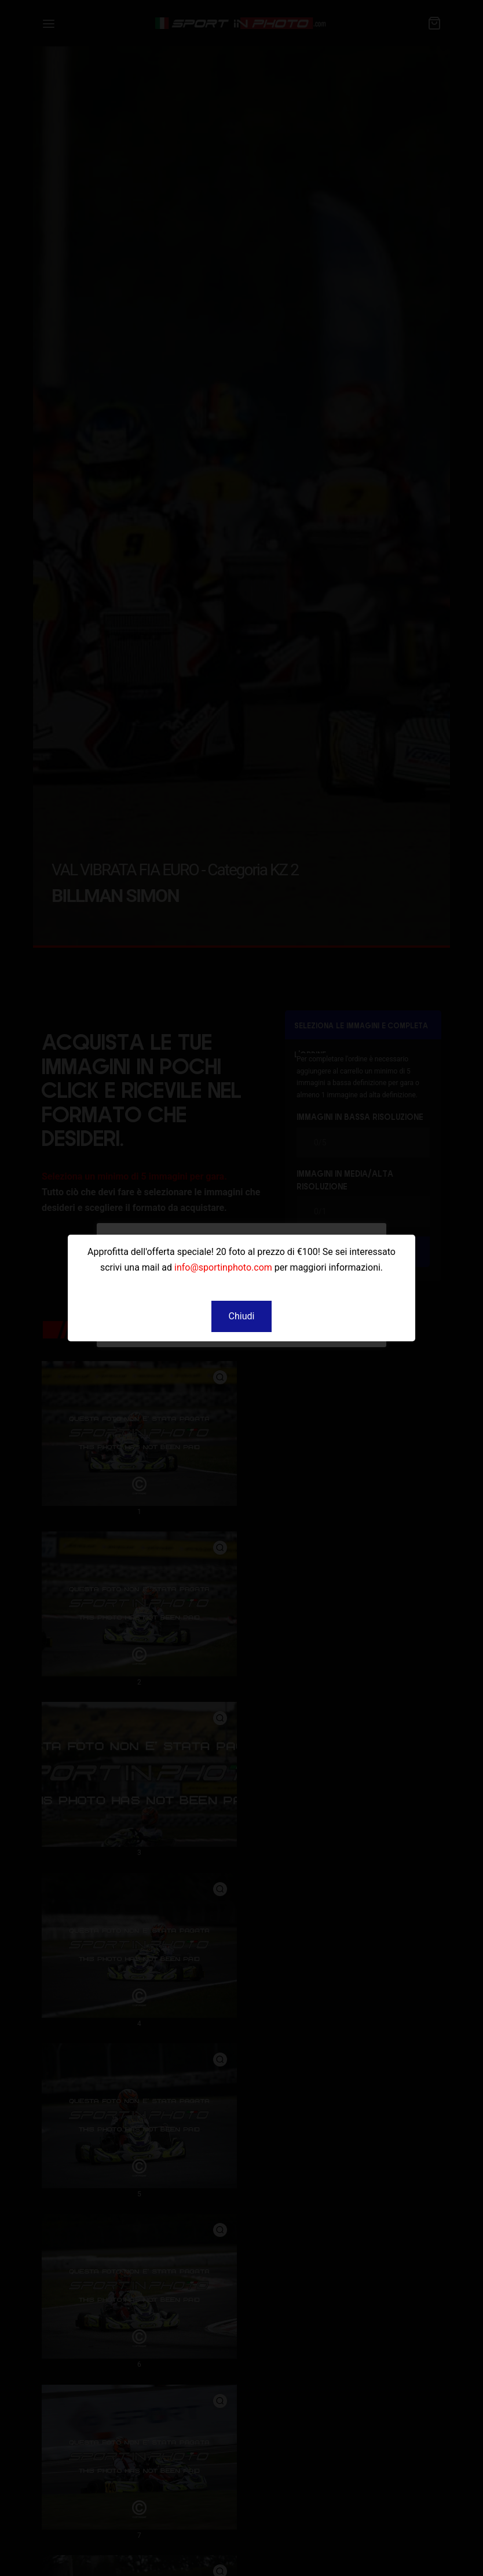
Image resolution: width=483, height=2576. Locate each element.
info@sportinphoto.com (223, 1267)
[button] (241, 1316)
